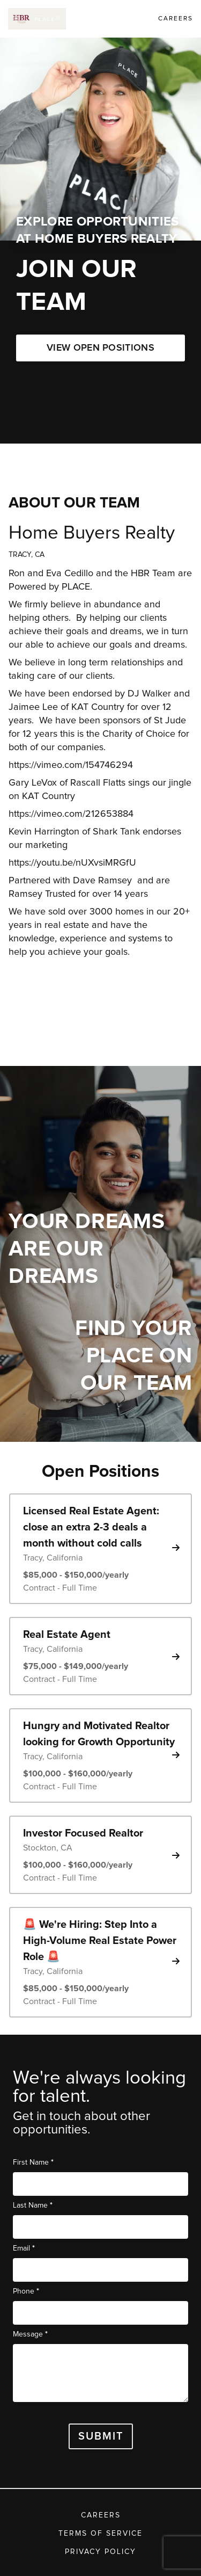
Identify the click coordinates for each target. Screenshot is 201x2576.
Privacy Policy (100, 2552)
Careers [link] (175, 19)
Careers (101, 2515)
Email (24, 2248)
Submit (101, 2436)
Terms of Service (100, 2533)
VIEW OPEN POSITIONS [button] (100, 348)
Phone (26, 2291)
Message (30, 2334)
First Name (33, 2162)
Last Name (33, 2205)
